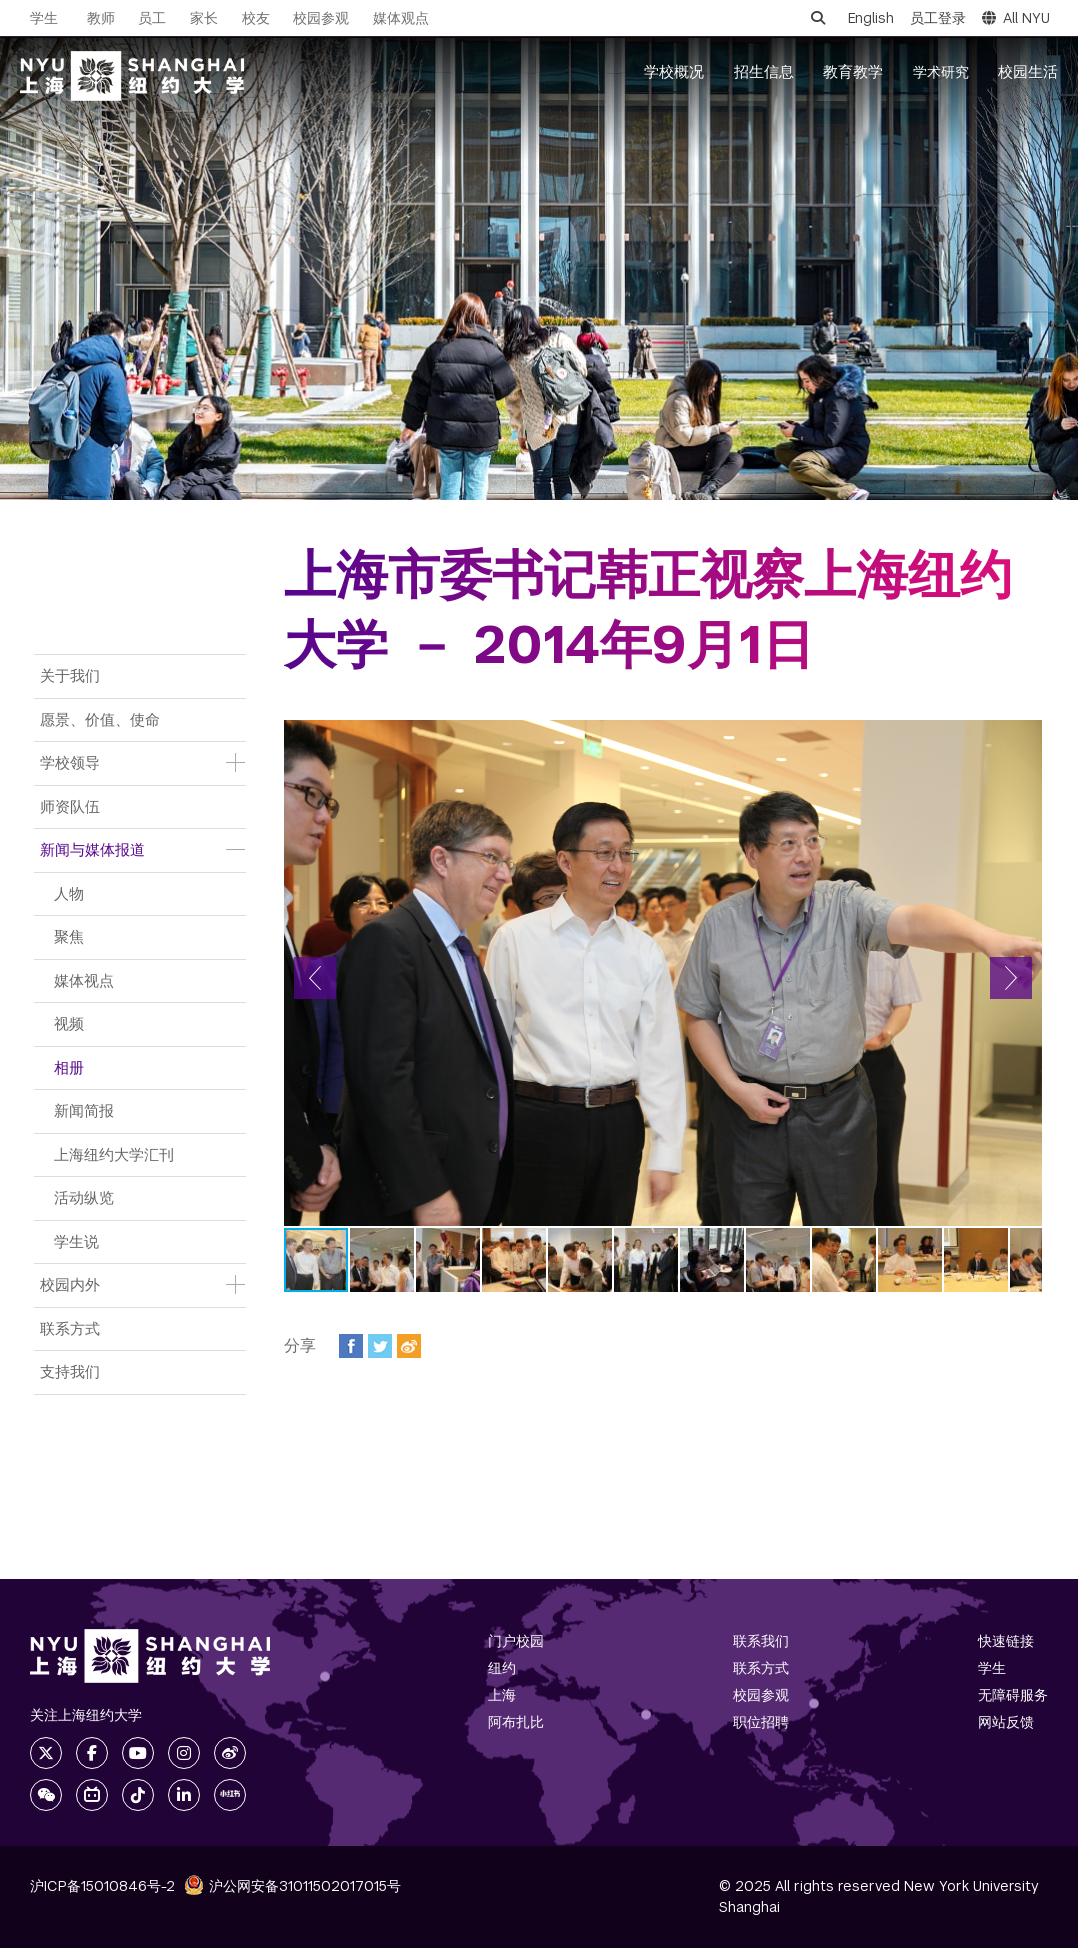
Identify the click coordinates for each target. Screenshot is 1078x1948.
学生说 (76, 1241)
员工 (152, 18)
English (871, 18)
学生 (44, 18)
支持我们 (70, 1371)
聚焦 (69, 936)
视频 (69, 1023)
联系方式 (70, 1328)
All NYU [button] (1016, 18)
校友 (256, 18)
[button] (315, 978)
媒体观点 (401, 18)
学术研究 (941, 72)
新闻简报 (84, 1110)
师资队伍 (70, 806)
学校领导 (70, 762)
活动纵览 (84, 1197)
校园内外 (70, 1284)
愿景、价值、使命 (100, 719)
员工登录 (938, 18)
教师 (101, 18)
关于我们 (70, 675)
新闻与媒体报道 (92, 849)
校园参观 (321, 18)
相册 (69, 1067)
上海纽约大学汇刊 (114, 1154)
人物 (69, 893)
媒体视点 (84, 980)
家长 (204, 18)
